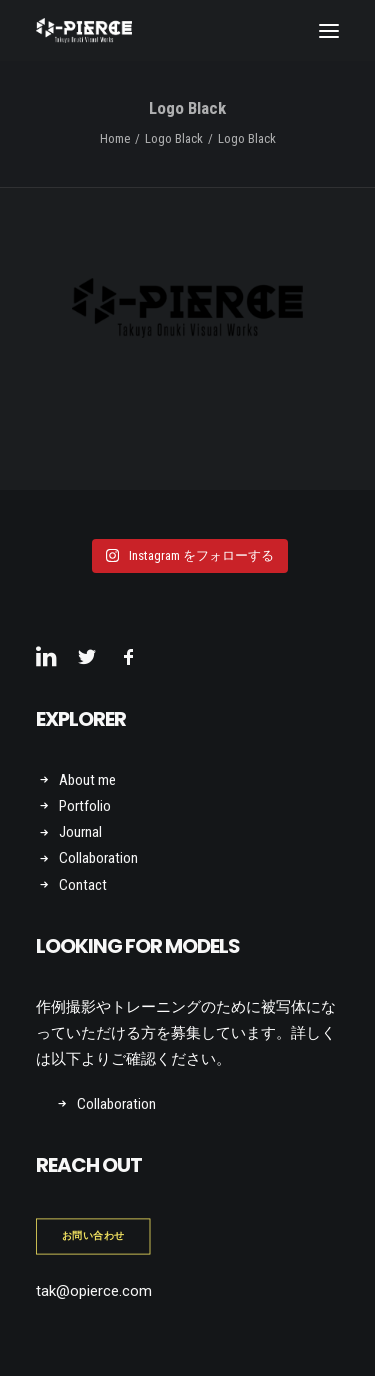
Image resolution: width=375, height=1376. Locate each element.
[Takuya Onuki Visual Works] (84, 30)
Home (115, 138)
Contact (83, 885)
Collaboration (98, 858)
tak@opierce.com (94, 1291)
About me (87, 780)
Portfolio (85, 806)
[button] (329, 30)
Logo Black (174, 138)
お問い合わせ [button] (93, 1235)
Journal (80, 832)
